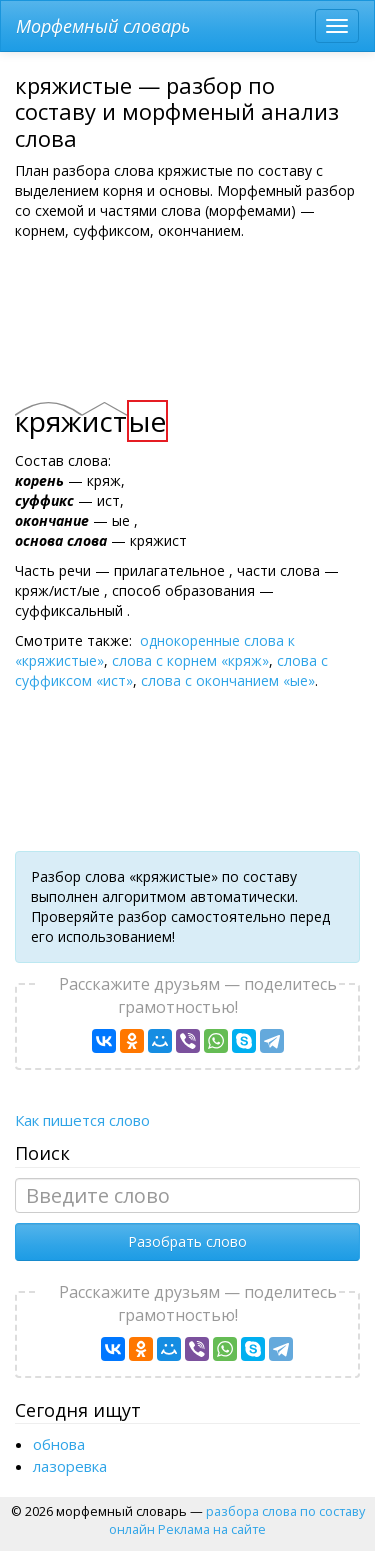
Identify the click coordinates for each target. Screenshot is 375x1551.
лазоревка (70, 1466)
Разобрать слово (187, 1241)
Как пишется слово (82, 1120)
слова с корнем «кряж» (190, 660)
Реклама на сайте (212, 1529)
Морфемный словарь (103, 26)
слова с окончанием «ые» (228, 680)
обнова (59, 1444)
